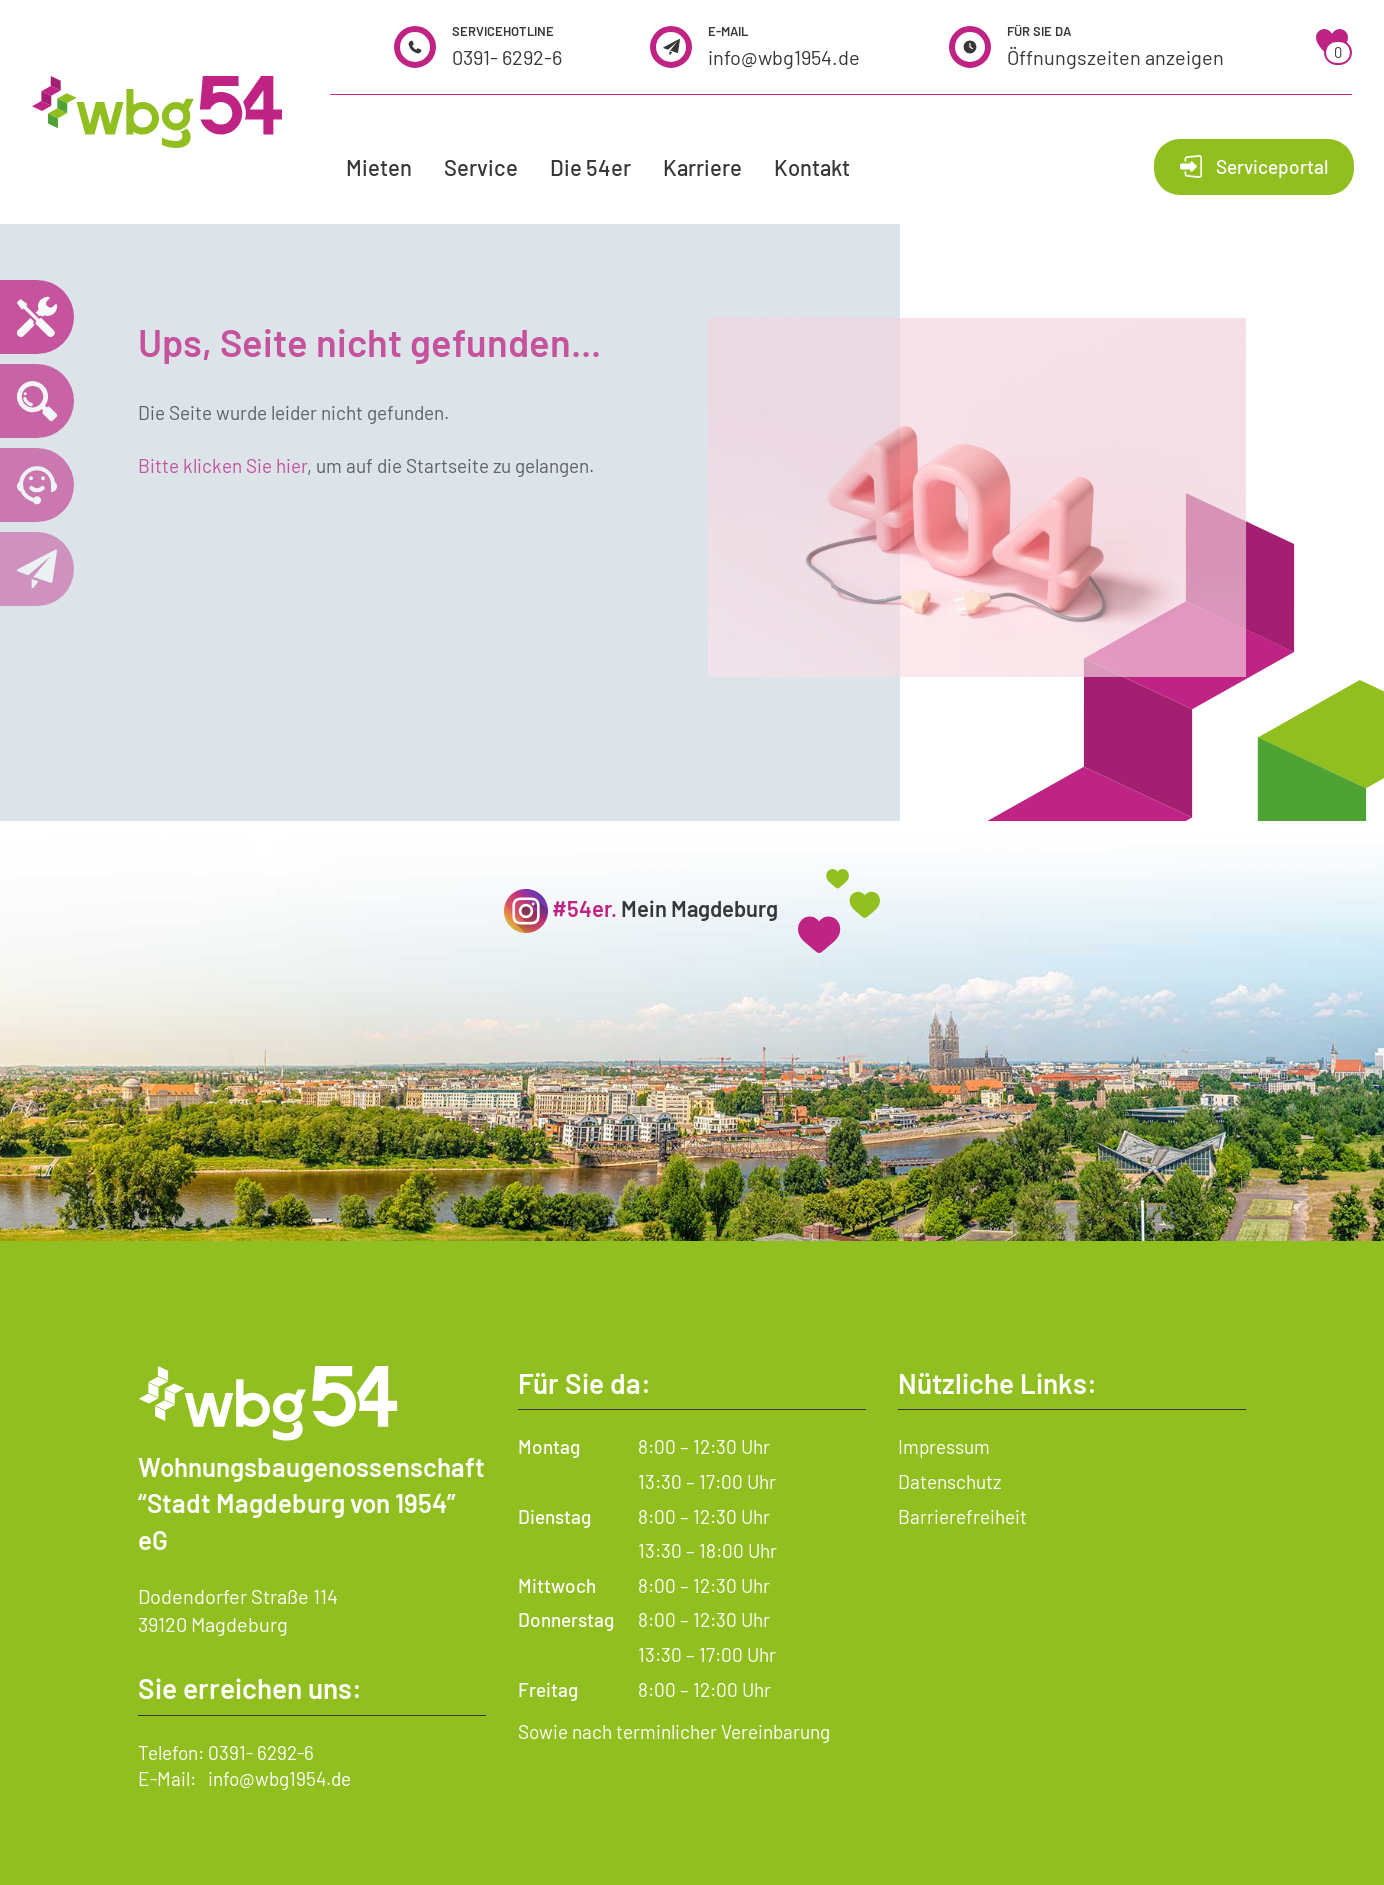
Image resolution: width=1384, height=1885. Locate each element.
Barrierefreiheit (962, 1516)
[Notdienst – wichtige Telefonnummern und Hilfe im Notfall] (37, 317)
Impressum (944, 1446)
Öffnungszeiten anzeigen (1115, 57)
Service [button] (481, 167)
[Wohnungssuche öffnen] (37, 401)
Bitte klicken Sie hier (222, 465)
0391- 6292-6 (507, 57)
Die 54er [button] (590, 167)
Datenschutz (949, 1481)
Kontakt (812, 167)
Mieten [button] (379, 167)
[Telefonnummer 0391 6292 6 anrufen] (37, 485)
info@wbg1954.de (784, 57)
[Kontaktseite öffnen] (37, 569)
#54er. (584, 908)
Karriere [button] (702, 167)
